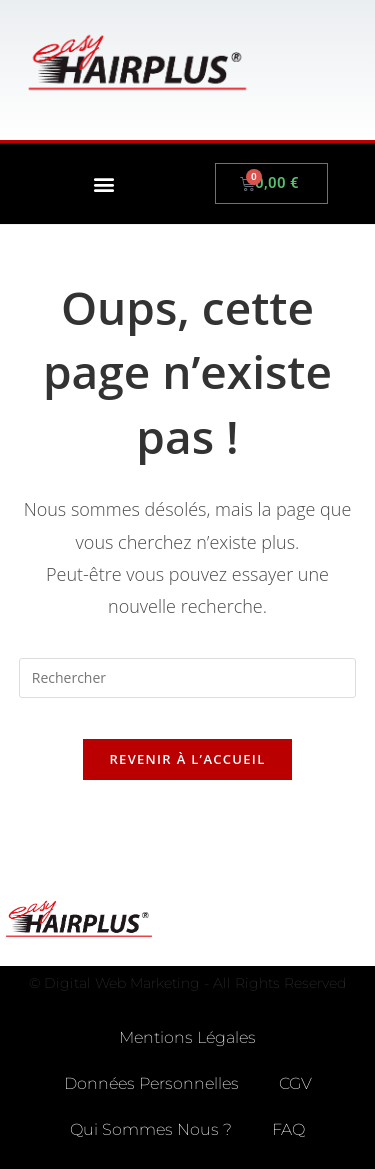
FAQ (288, 1129)
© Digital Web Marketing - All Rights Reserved (187, 983)
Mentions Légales (187, 1037)
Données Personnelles (151, 1083)
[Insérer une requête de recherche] (188, 678)
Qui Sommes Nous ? (151, 1129)
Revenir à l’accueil (187, 759)
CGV (295, 1083)
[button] (103, 183)
